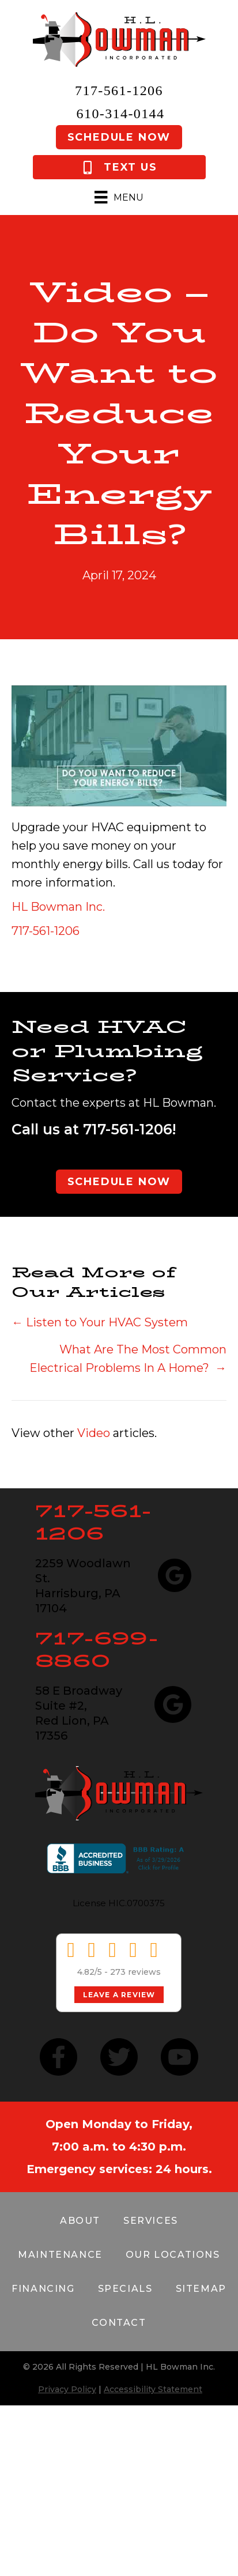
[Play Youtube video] (119, 745)
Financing (43, 2288)
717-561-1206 (119, 90)
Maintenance (60, 2254)
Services (150, 2220)
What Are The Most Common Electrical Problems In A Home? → (127, 1358)
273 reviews (135, 1972)
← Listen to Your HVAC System (100, 1322)
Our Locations (173, 2254)
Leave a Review (119, 1994)
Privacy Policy (67, 2389)
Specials (125, 2288)
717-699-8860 (96, 1649)
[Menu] (119, 197)
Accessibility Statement (153, 2389)
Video (93, 1433)
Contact (119, 2322)
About (80, 2220)
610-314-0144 (121, 113)
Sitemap (201, 2288)
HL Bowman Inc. (58, 907)
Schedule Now (119, 137)
